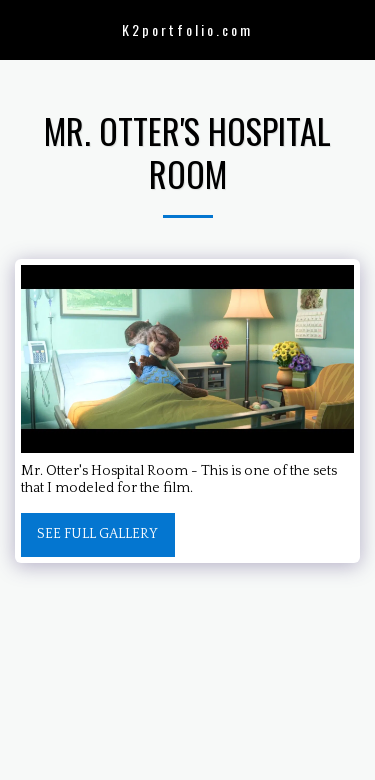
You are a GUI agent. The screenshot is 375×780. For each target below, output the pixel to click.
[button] (22, 29)
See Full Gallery (97, 534)
